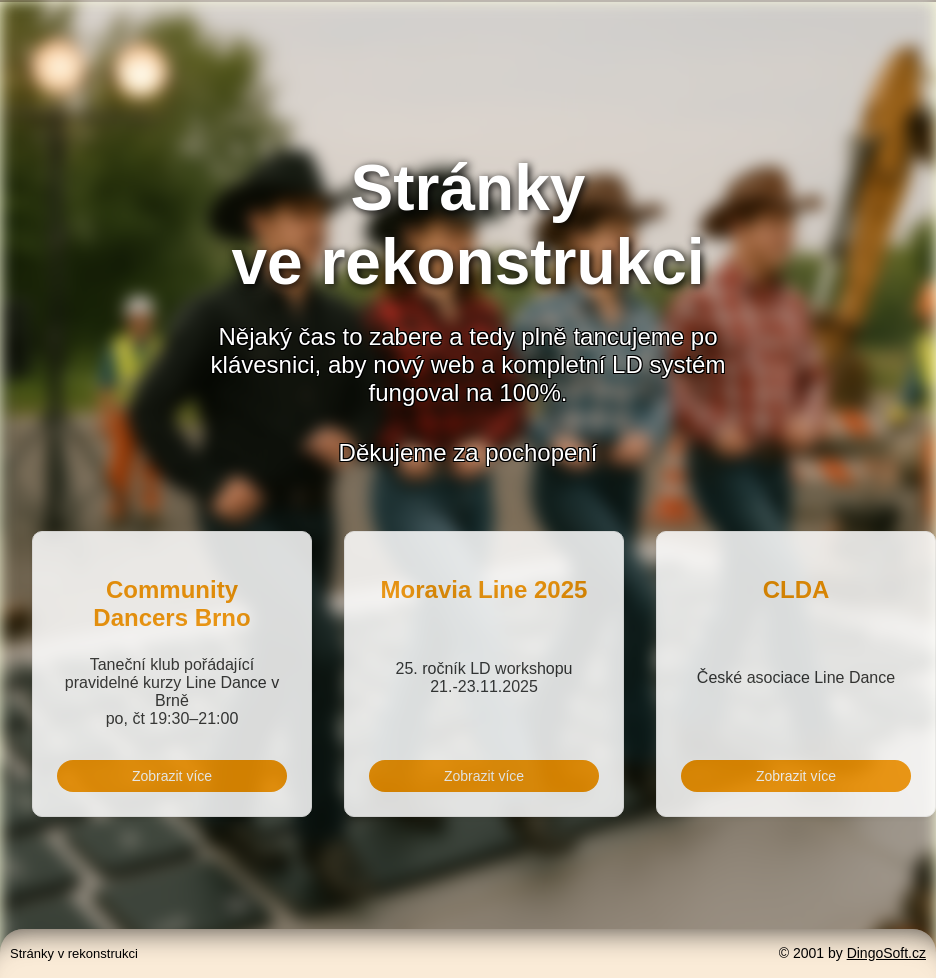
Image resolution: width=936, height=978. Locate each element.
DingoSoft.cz (886, 953)
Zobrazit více (172, 776)
